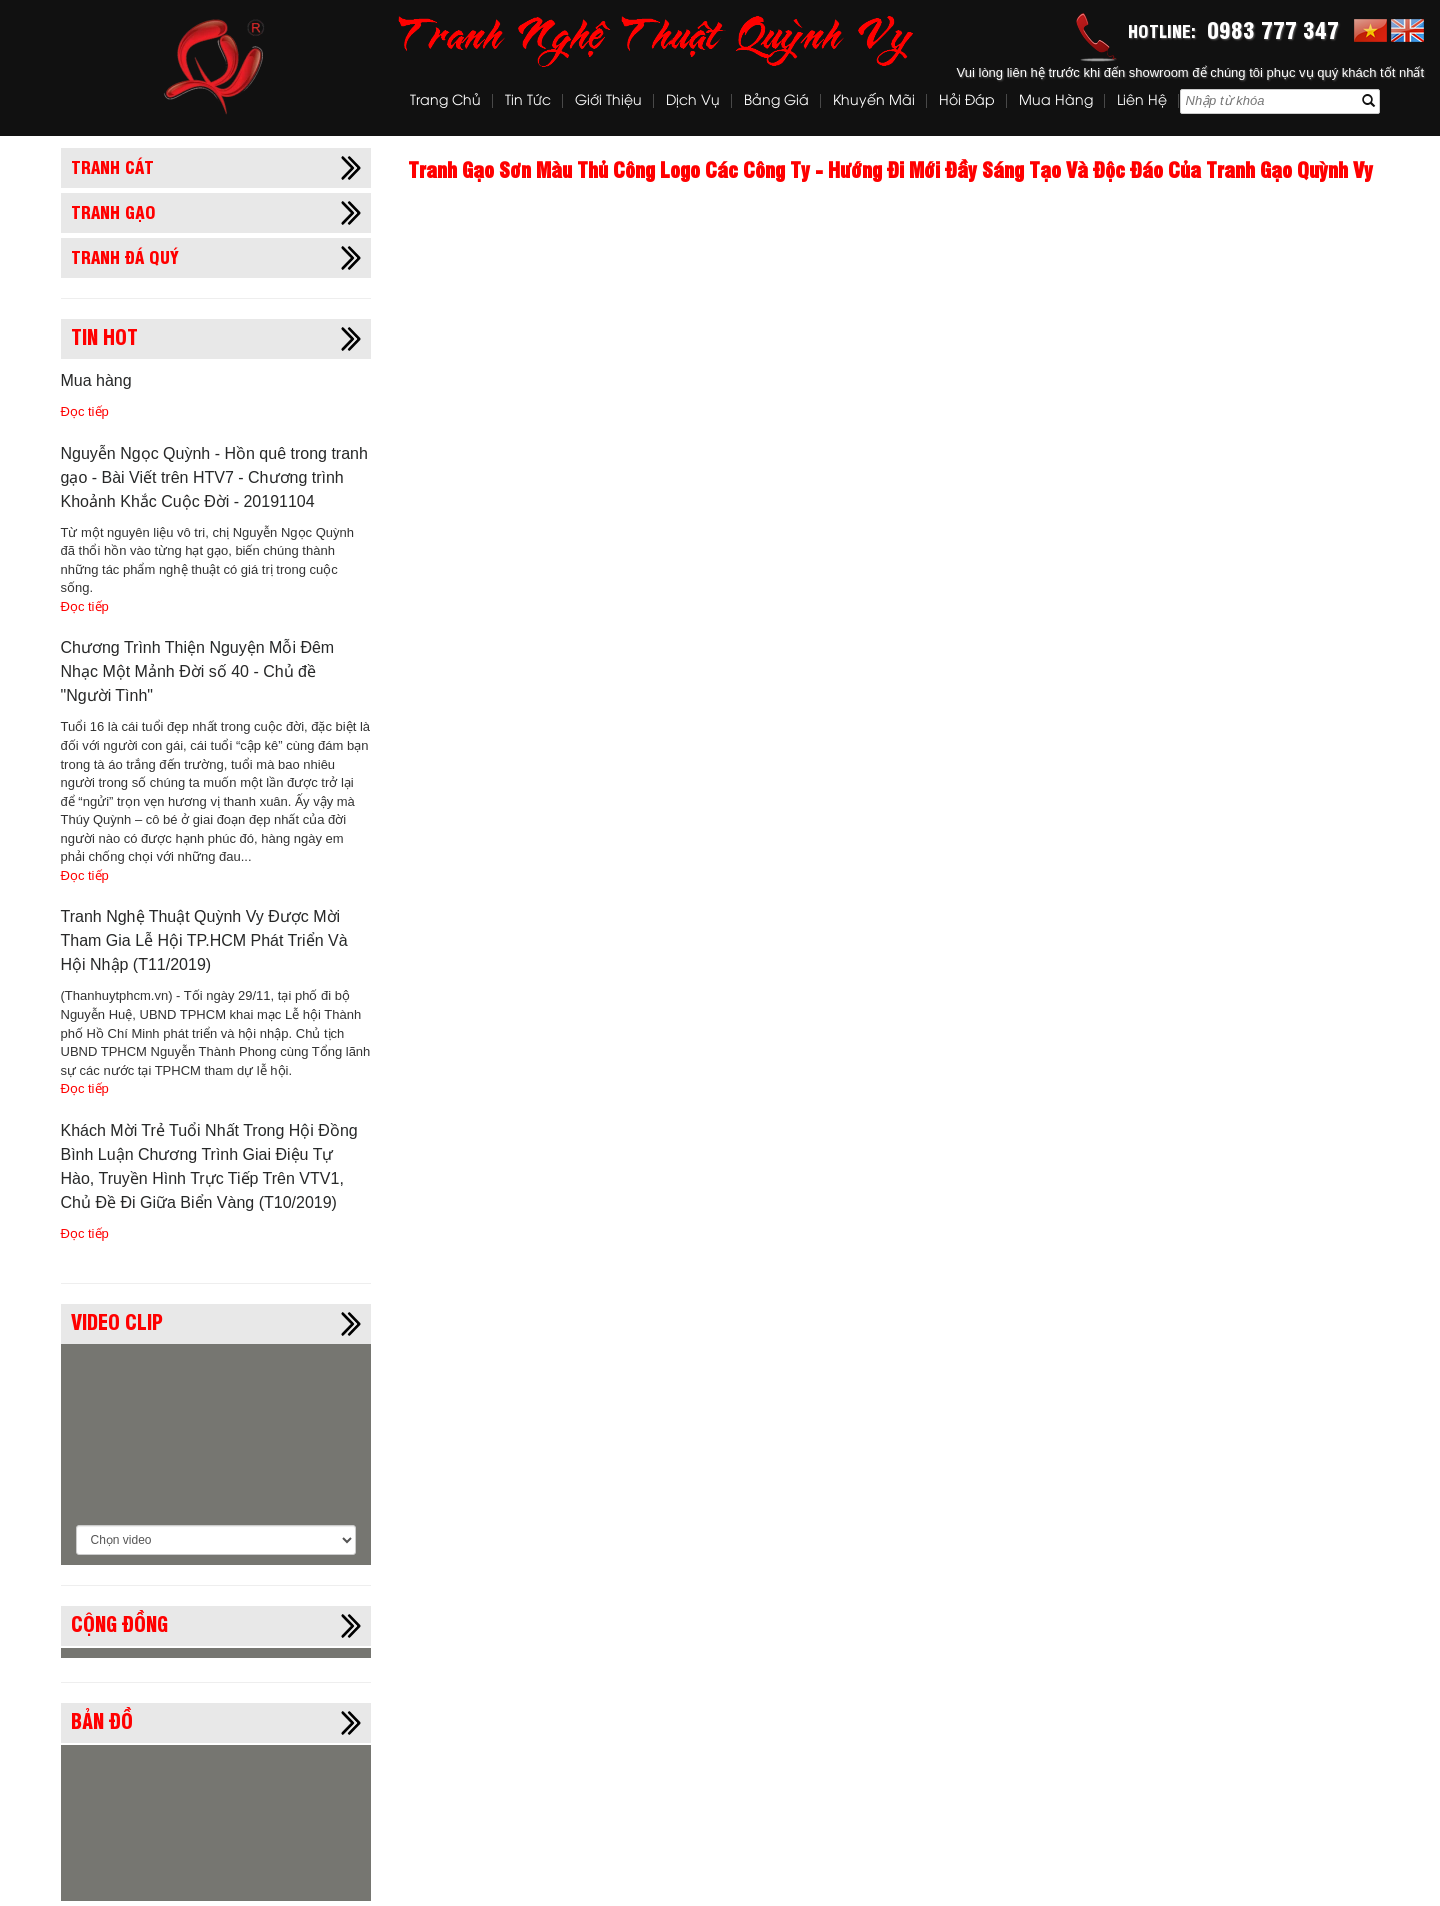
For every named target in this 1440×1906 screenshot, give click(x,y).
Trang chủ (445, 101)
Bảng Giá (776, 101)
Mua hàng (1056, 101)
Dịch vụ (693, 101)
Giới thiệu (608, 101)
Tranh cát (112, 166)
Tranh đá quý (125, 256)
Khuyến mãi (874, 101)
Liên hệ (1142, 101)
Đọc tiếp (85, 411)
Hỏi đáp (967, 101)
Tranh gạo (113, 211)
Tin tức (528, 101)
